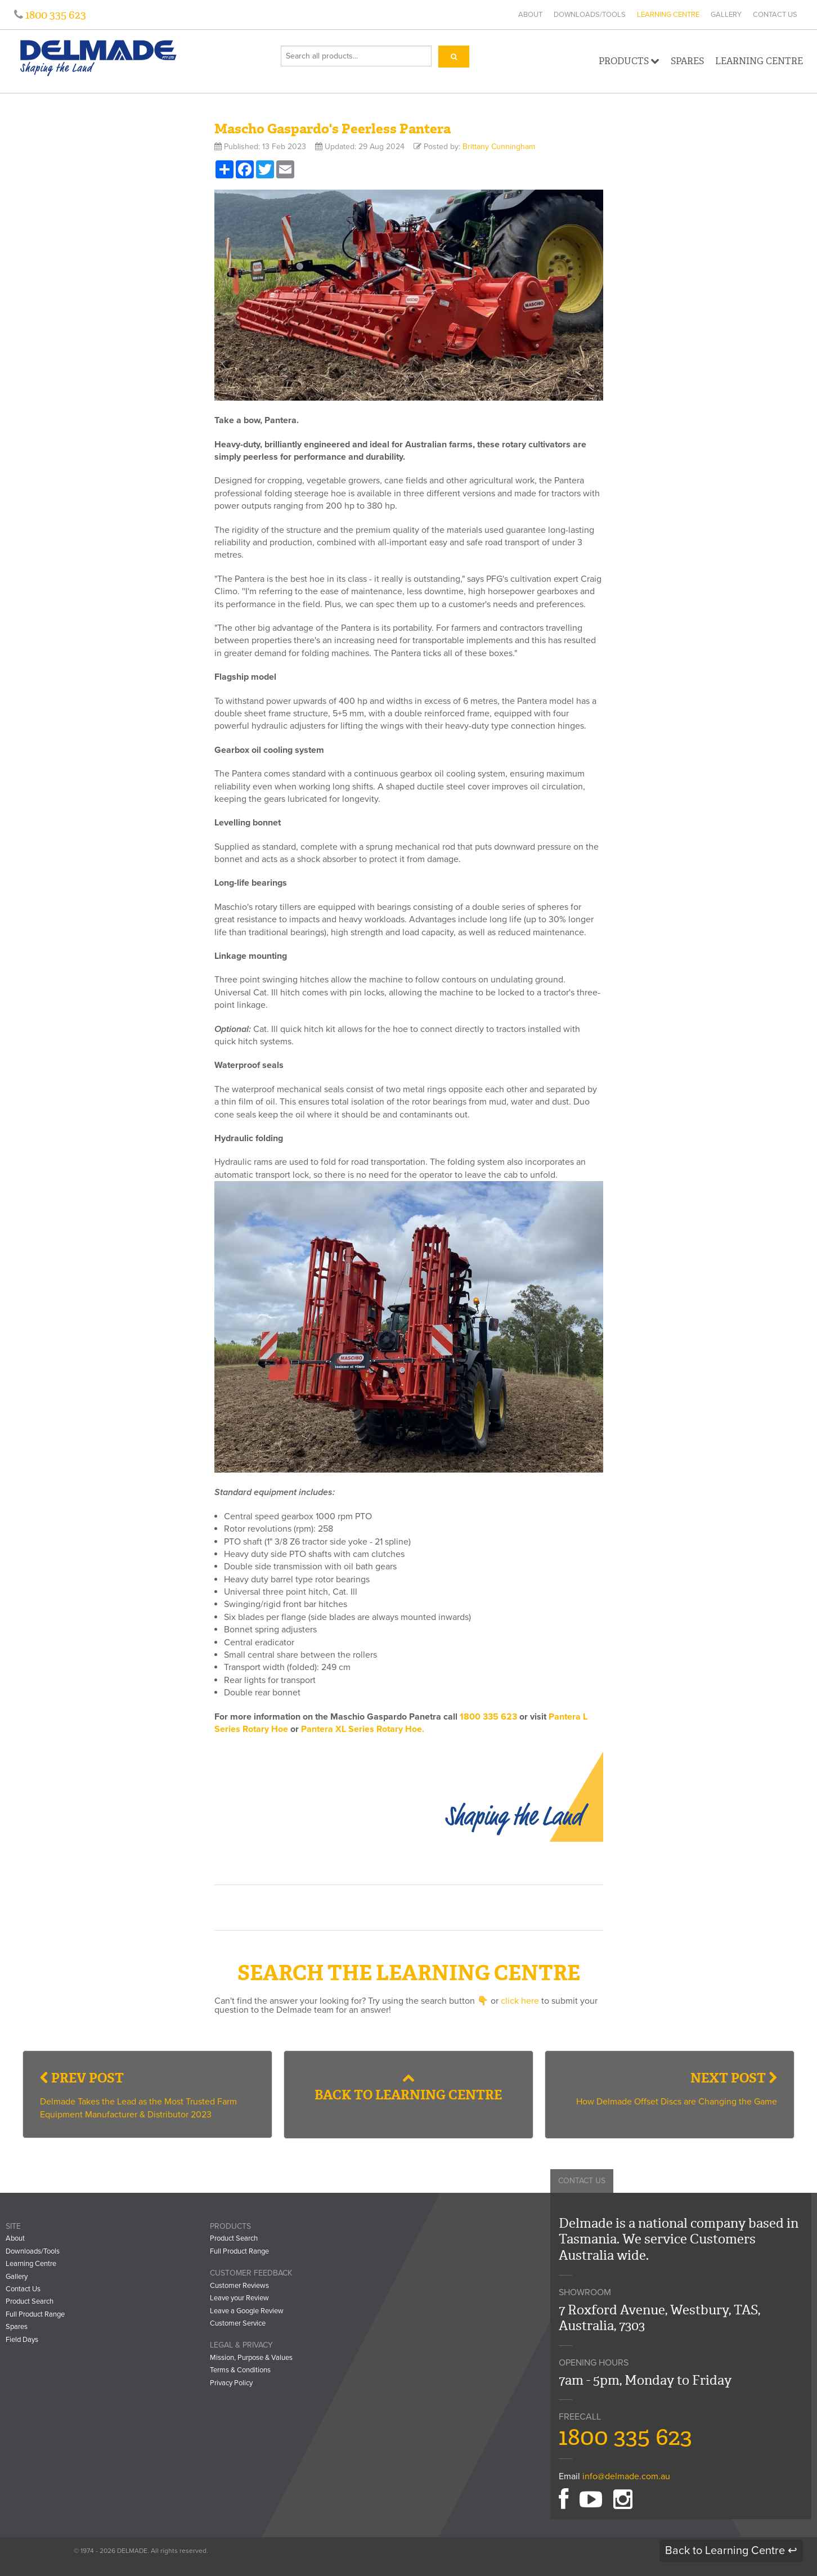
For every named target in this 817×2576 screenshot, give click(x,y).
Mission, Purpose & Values (251, 2357)
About (530, 14)
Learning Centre (668, 14)
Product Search (29, 2301)
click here (520, 2001)
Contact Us (775, 14)
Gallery (726, 14)
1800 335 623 (54, 14)
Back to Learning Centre (408, 2088)
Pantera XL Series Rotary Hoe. (362, 1729)
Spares (687, 61)
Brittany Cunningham (499, 146)
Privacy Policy (231, 2382)
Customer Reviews (239, 2285)
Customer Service (238, 2323)
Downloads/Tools (590, 14)
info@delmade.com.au (626, 2476)
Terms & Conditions (240, 2370)
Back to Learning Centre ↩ (731, 2550)
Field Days (22, 2339)
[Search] (454, 57)
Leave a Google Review (247, 2310)
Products (629, 61)
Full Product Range (35, 2314)
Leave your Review (239, 2298)
